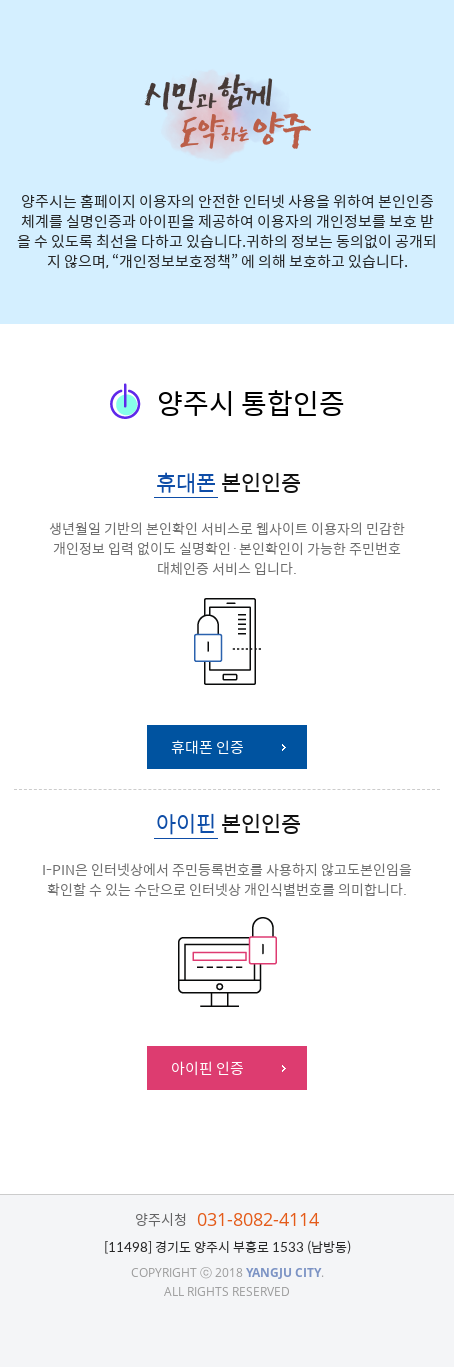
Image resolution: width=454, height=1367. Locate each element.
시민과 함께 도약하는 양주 (227, 115)
